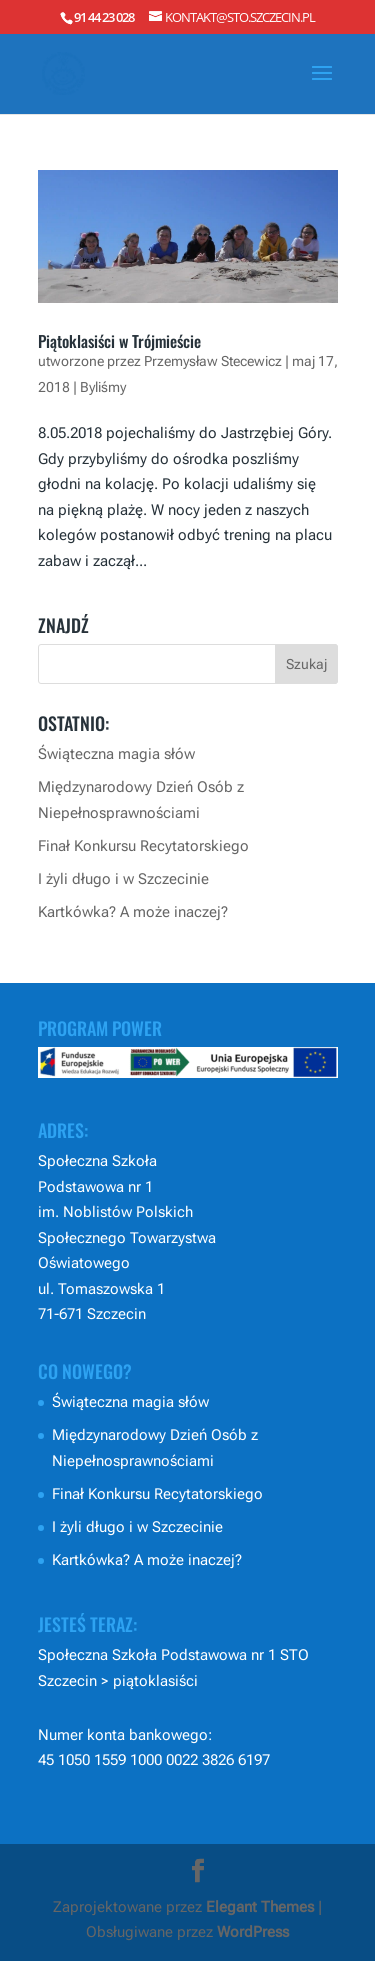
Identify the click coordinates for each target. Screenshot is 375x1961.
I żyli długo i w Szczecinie (123, 879)
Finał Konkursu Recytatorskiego (143, 846)
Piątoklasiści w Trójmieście (119, 341)
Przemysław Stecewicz (213, 361)
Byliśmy (103, 387)
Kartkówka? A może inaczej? (133, 912)
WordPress (253, 1932)
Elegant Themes (260, 1907)
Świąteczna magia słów (116, 754)
